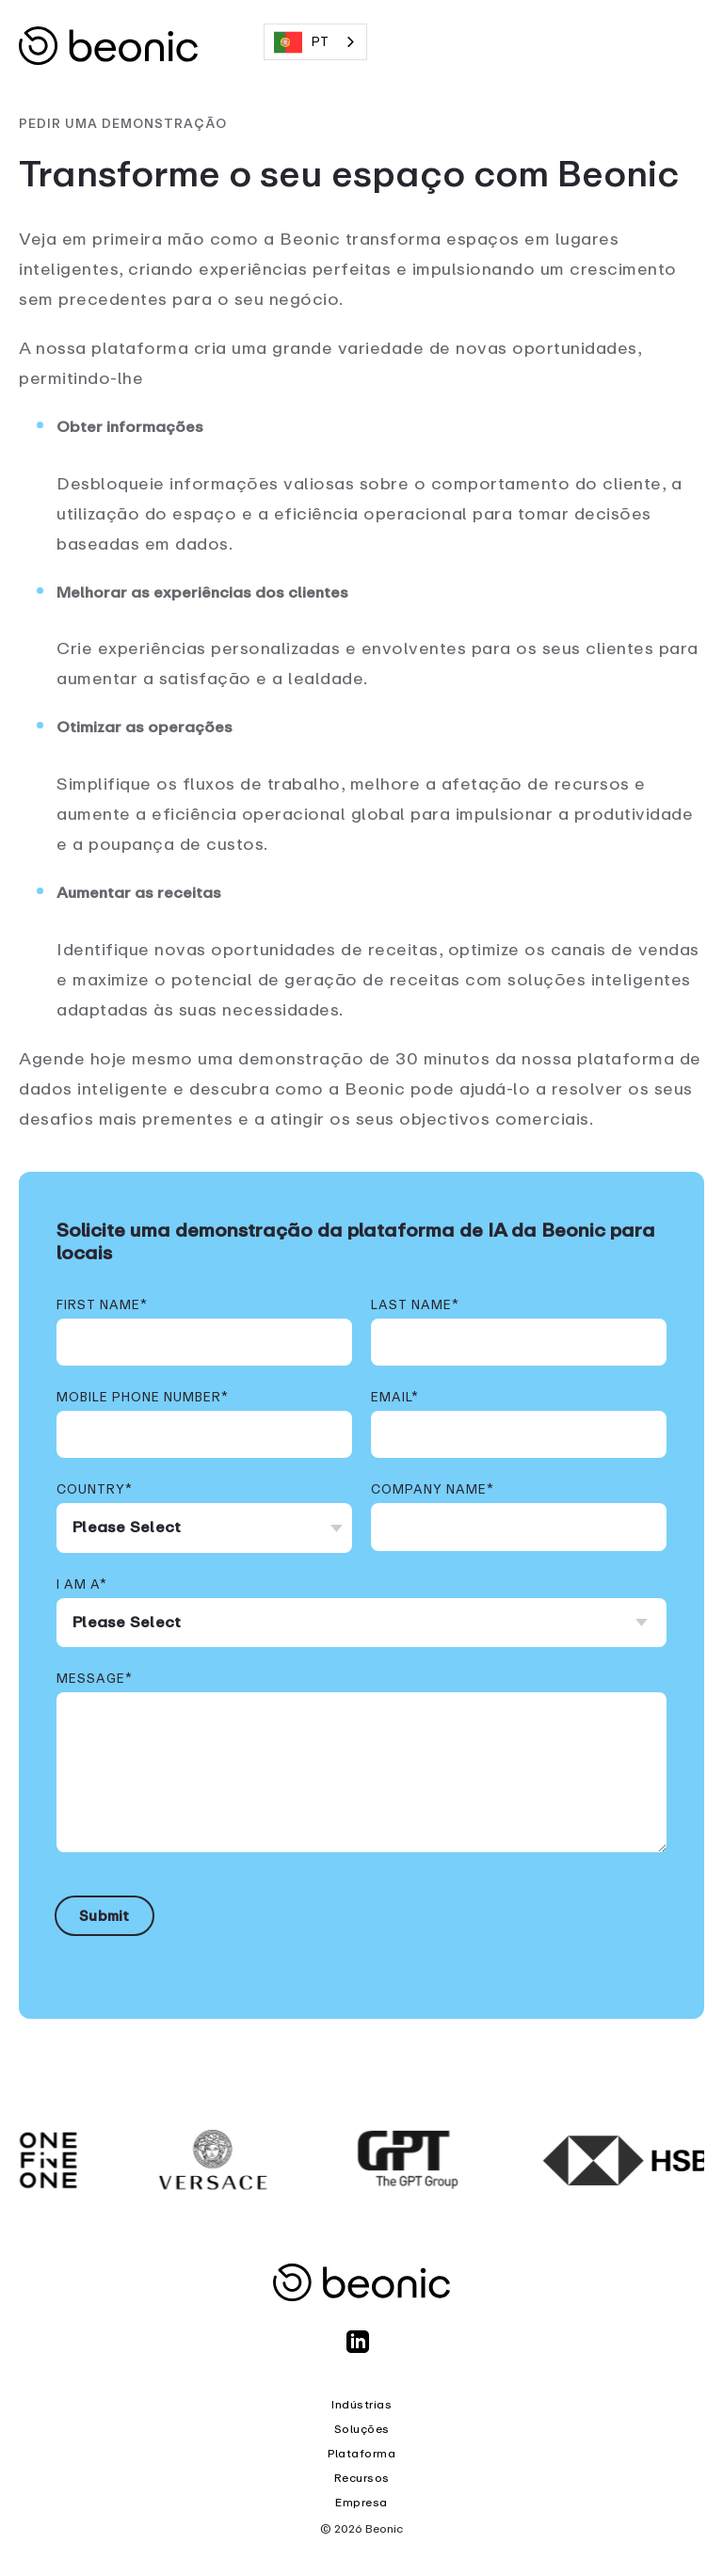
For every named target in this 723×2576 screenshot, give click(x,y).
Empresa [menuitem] (361, 2502)
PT (301, 42)
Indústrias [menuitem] (361, 2404)
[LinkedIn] (361, 2350)
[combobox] (315, 42)
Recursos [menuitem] (362, 2478)
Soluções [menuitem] (362, 2429)
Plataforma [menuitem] (361, 2453)
